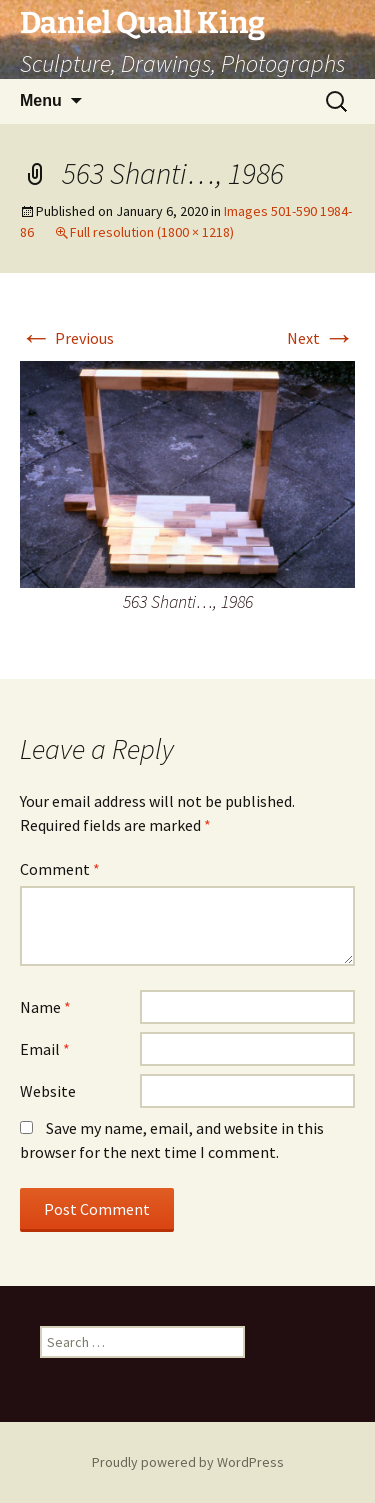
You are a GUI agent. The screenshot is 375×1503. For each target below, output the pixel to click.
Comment (60, 869)
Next (321, 338)
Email (45, 1049)
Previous (67, 338)
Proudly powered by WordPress (188, 1462)
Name (45, 1007)
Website (48, 1091)
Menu (41, 100)
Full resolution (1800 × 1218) (152, 232)
